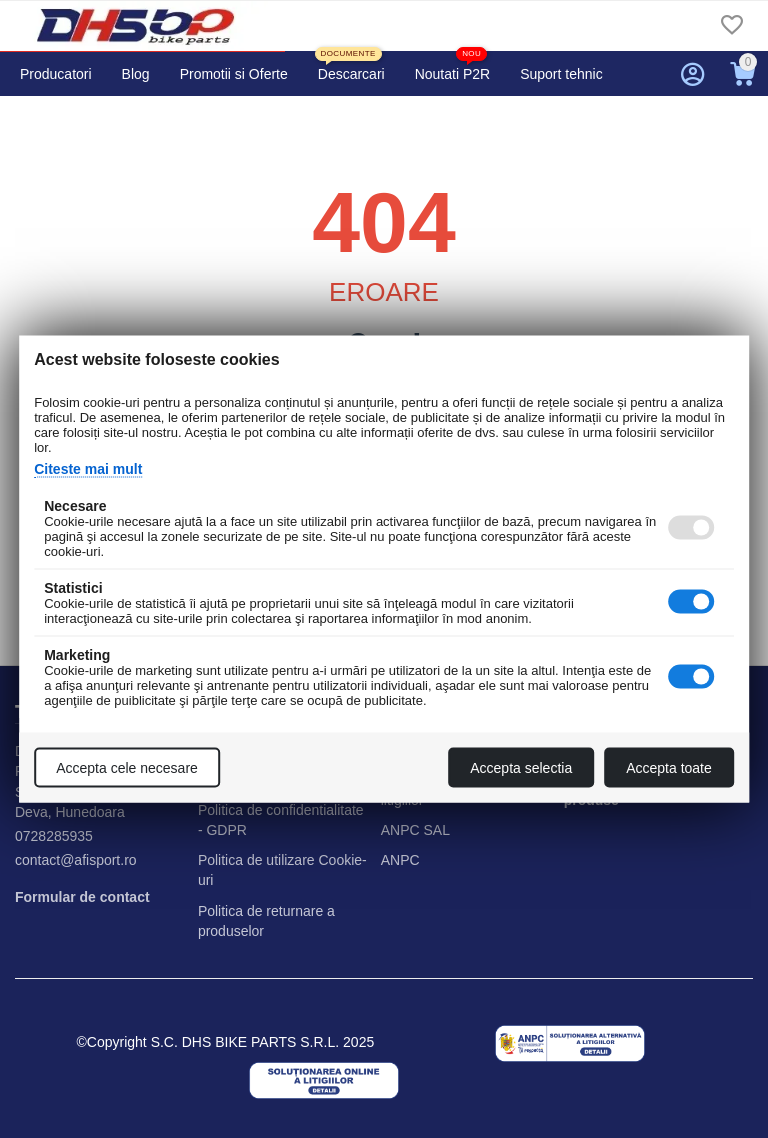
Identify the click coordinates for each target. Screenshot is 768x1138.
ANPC (400, 860)
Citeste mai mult (88, 469)
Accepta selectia (521, 768)
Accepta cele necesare (127, 768)
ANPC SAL (415, 830)
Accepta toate (669, 768)
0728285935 (54, 836)
